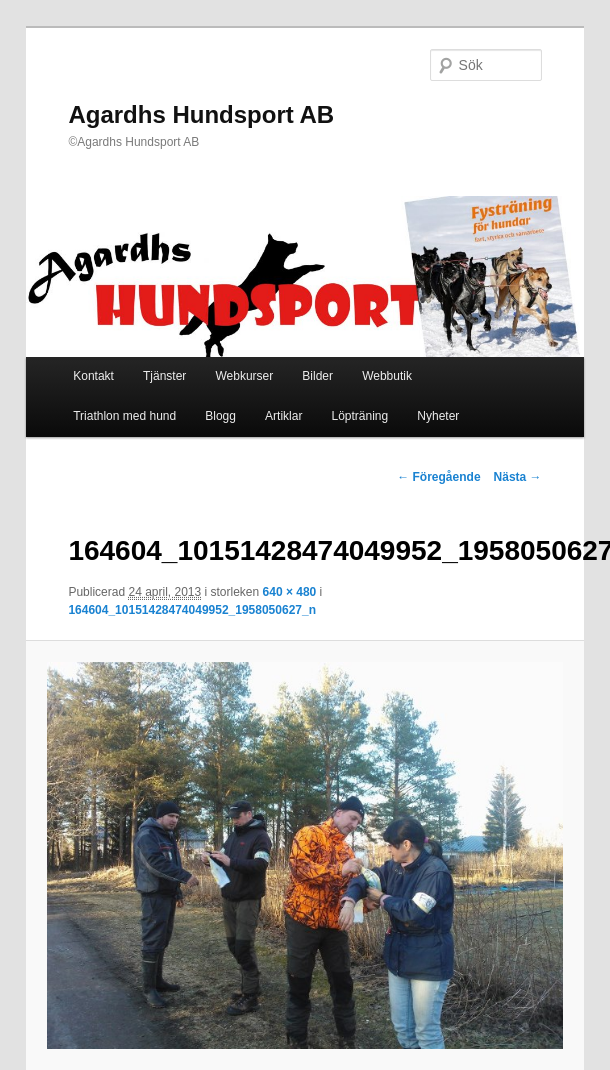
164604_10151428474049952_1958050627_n (192, 610)
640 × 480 (290, 592)
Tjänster (164, 376)
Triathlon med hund (124, 416)
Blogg (220, 416)
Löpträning (359, 416)
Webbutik (387, 376)
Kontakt (93, 376)
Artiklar (283, 416)
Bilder (317, 376)
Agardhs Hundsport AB (201, 114)
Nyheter (438, 416)
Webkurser (244, 376)
